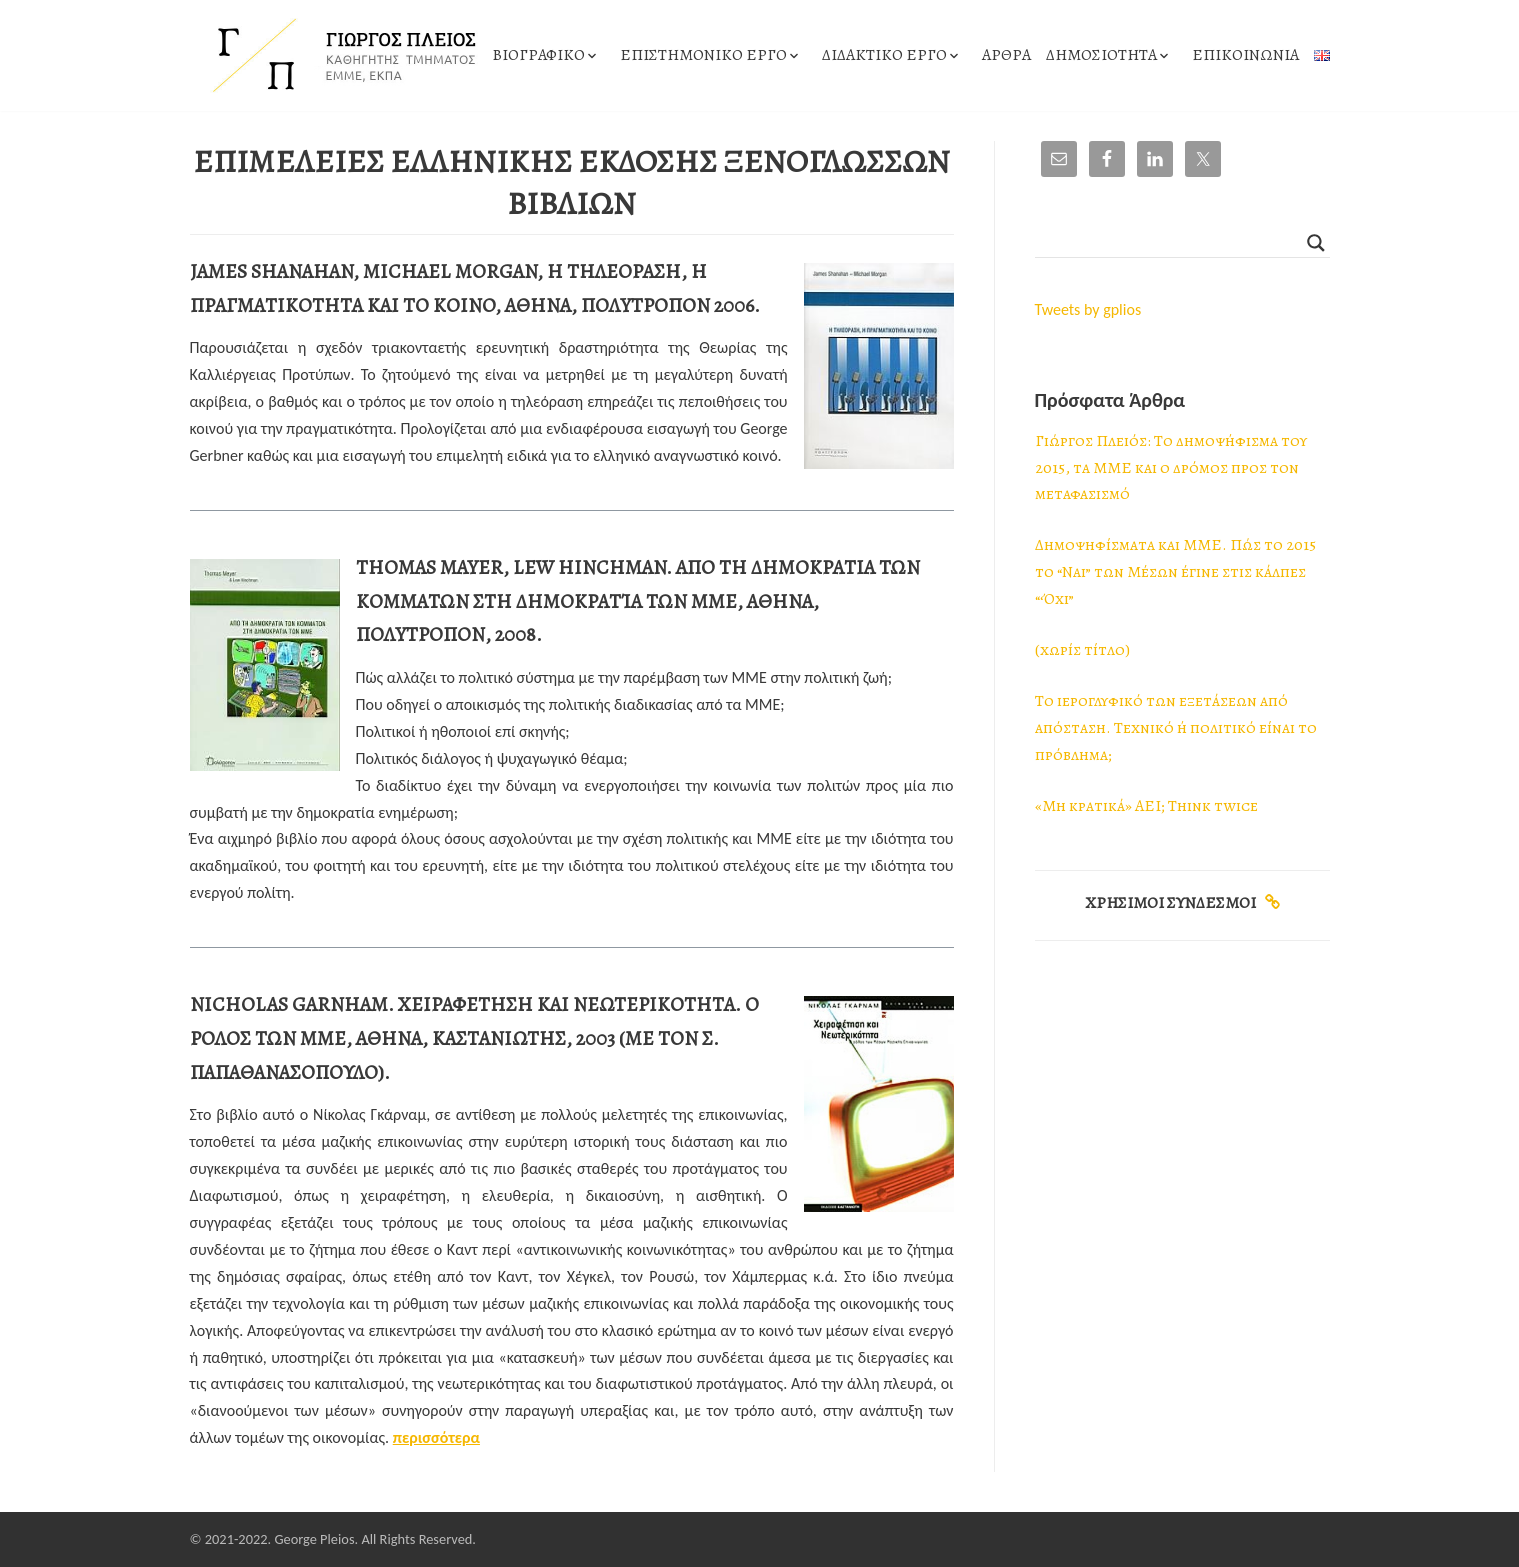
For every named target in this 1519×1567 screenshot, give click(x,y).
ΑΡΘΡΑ (1006, 55)
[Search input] (1173, 243)
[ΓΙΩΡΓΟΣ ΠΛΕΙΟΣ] (340, 55)
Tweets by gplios (1088, 309)
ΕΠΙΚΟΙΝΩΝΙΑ (1245, 55)
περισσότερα (436, 1437)
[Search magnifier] (1316, 243)
